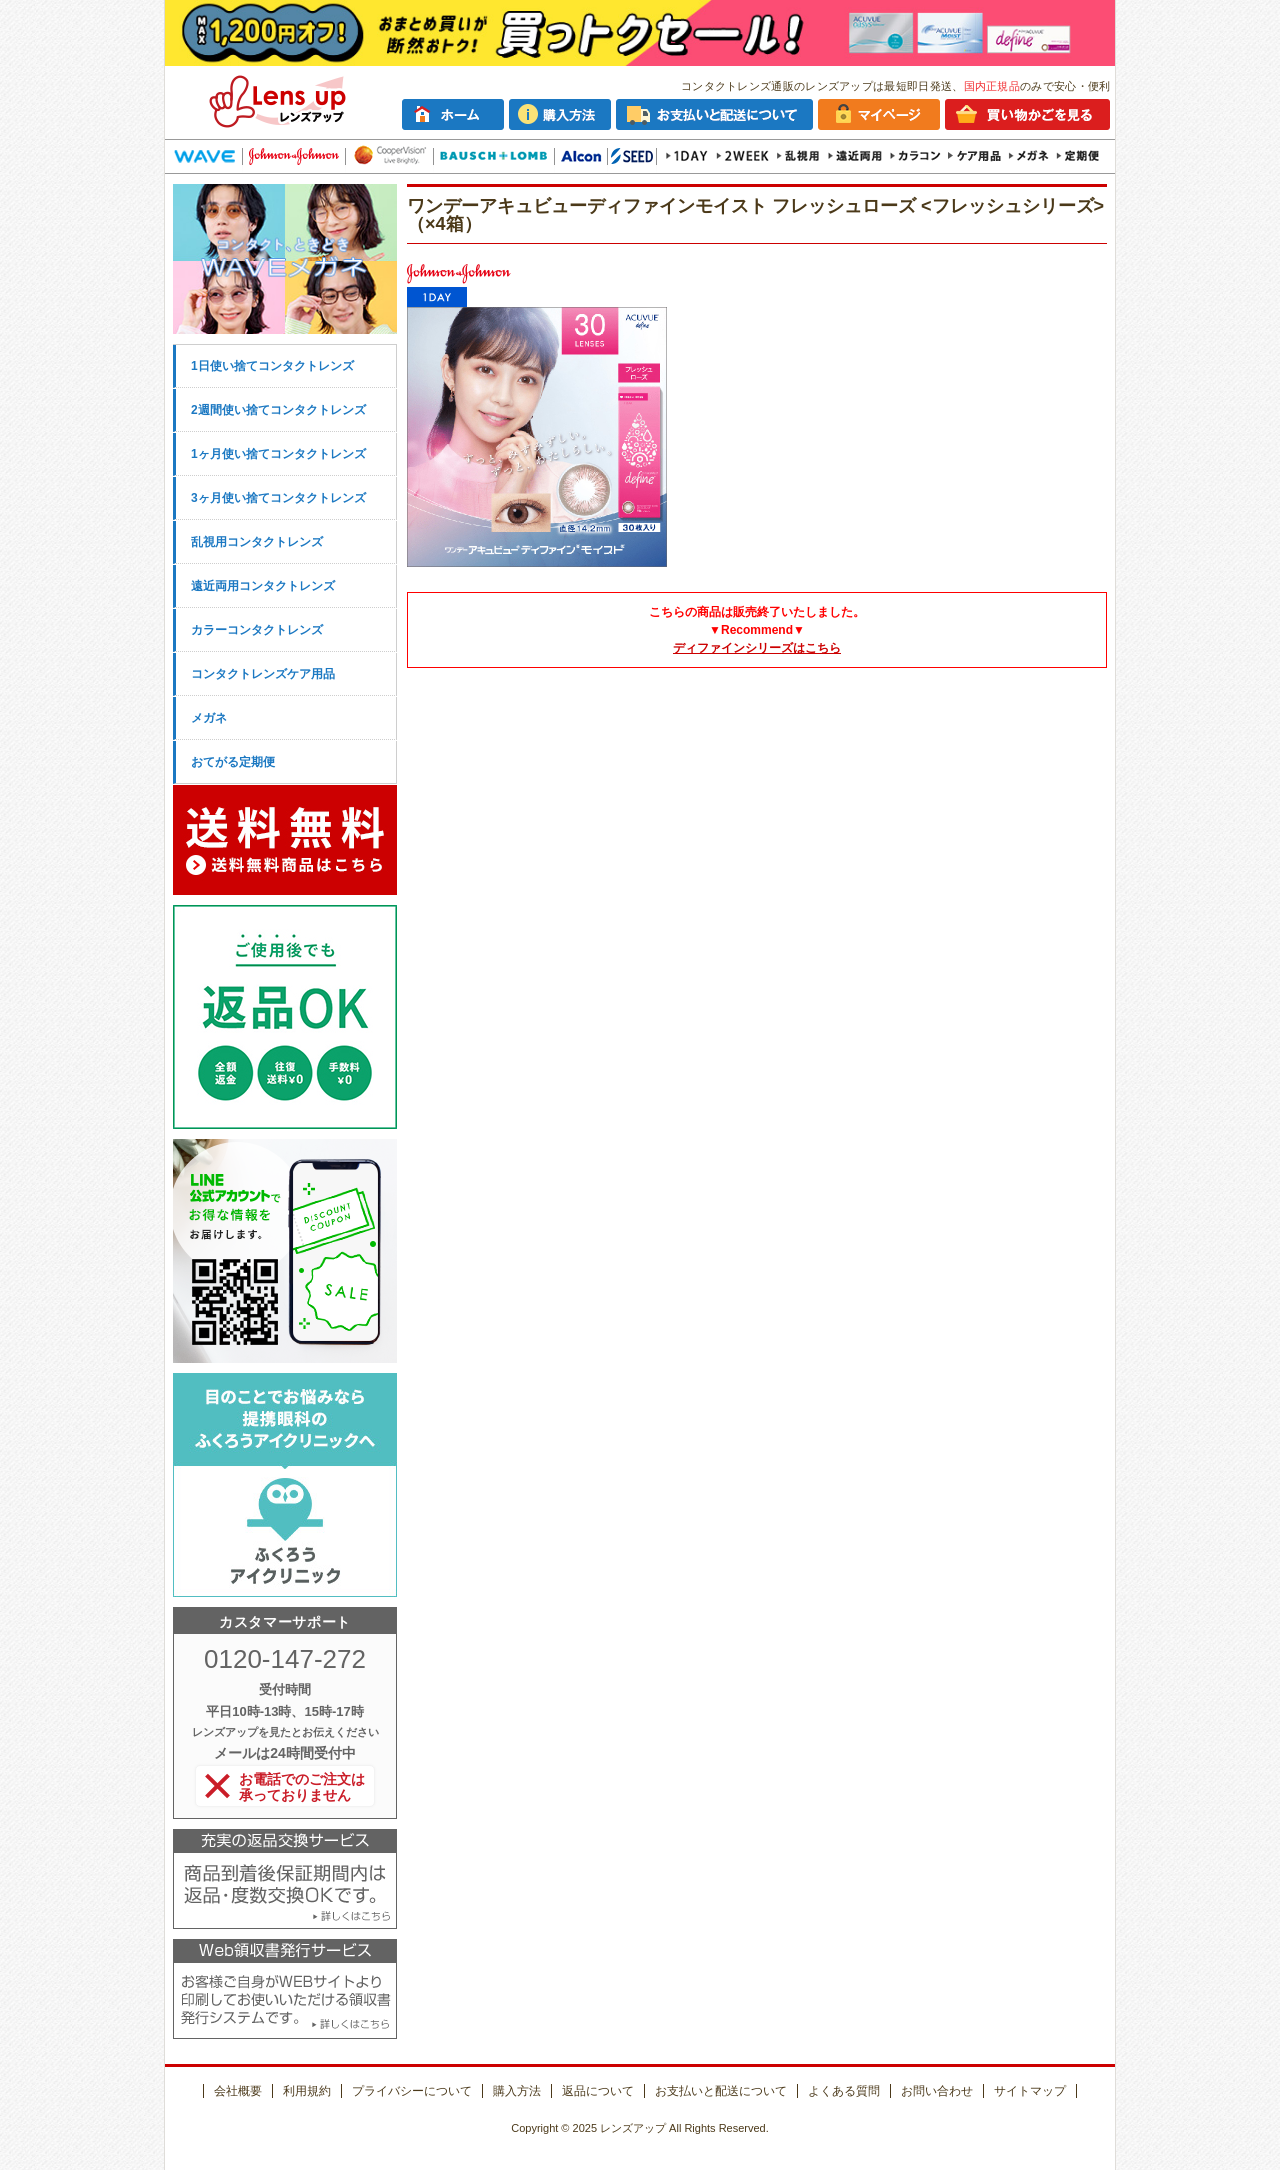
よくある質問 (844, 2091)
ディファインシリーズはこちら (757, 648)
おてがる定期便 (233, 762)
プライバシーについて (412, 2091)
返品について (598, 2091)
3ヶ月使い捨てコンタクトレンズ (278, 498)
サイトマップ (1030, 2091)
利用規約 (307, 2091)
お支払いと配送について (721, 2091)
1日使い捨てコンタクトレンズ (272, 366)
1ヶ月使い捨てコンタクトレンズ (278, 454)
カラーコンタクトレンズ (257, 630)
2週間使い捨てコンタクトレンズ (278, 410)
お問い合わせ (937, 2091)
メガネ (209, 718)
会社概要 (238, 2091)
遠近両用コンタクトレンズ (263, 586)
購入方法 (517, 2091)
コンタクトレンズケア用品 (263, 674)
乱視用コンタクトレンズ (257, 542)
